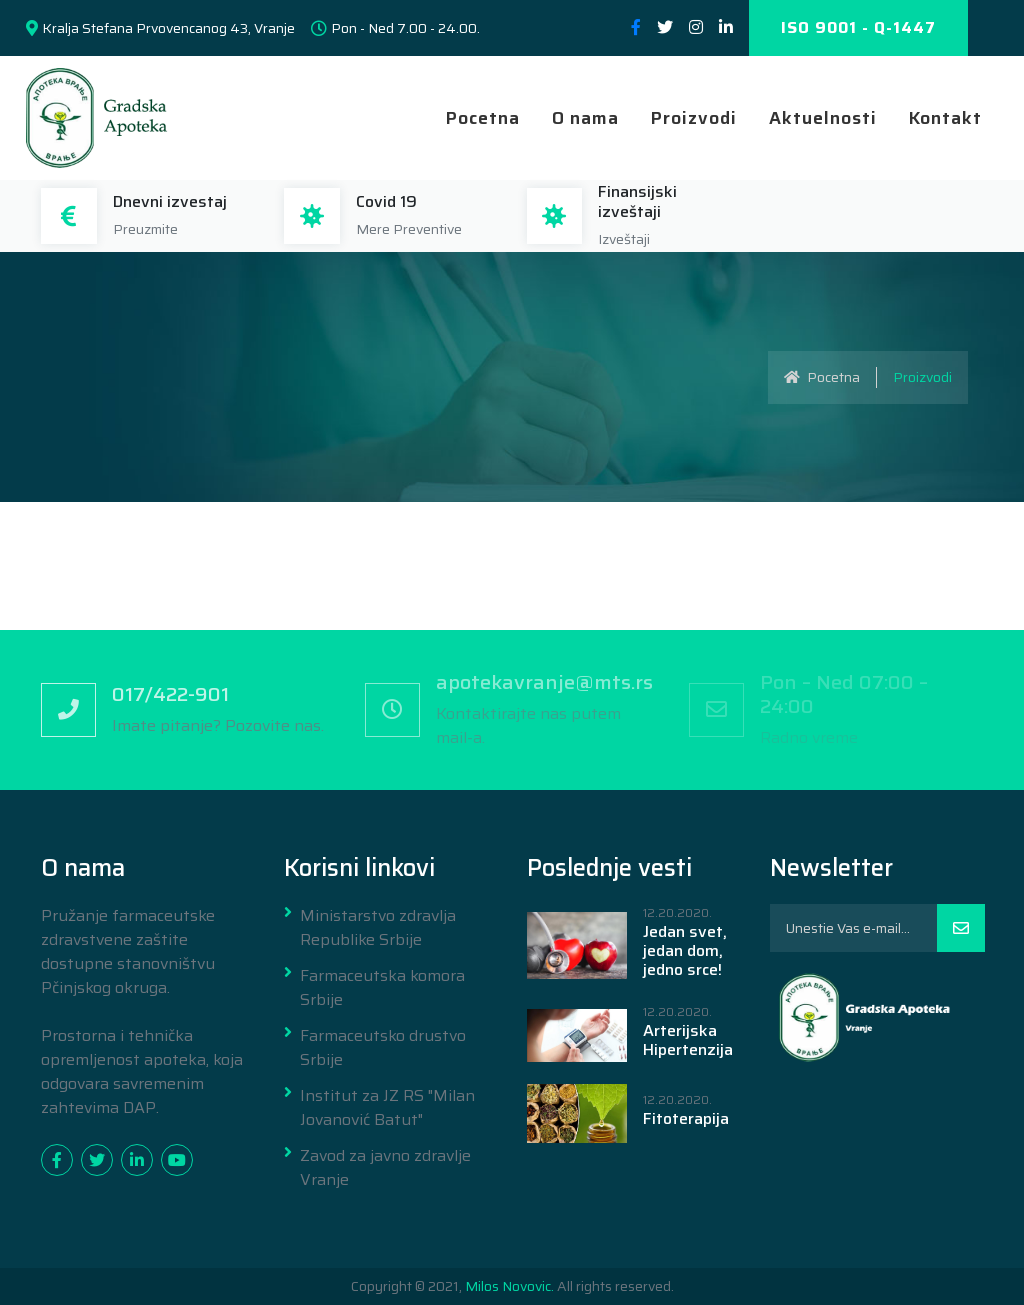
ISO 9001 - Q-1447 (858, 27)
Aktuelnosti (823, 118)
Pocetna (483, 118)
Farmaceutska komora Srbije (382, 988)
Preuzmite (145, 229)
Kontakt (945, 118)
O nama (585, 118)
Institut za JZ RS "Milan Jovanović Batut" (387, 1108)
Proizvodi (694, 118)
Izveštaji (624, 239)
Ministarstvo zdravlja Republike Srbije (378, 928)
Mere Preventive (409, 229)
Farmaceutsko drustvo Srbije (383, 1048)
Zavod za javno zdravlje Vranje (385, 1168)
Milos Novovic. (509, 1286)
